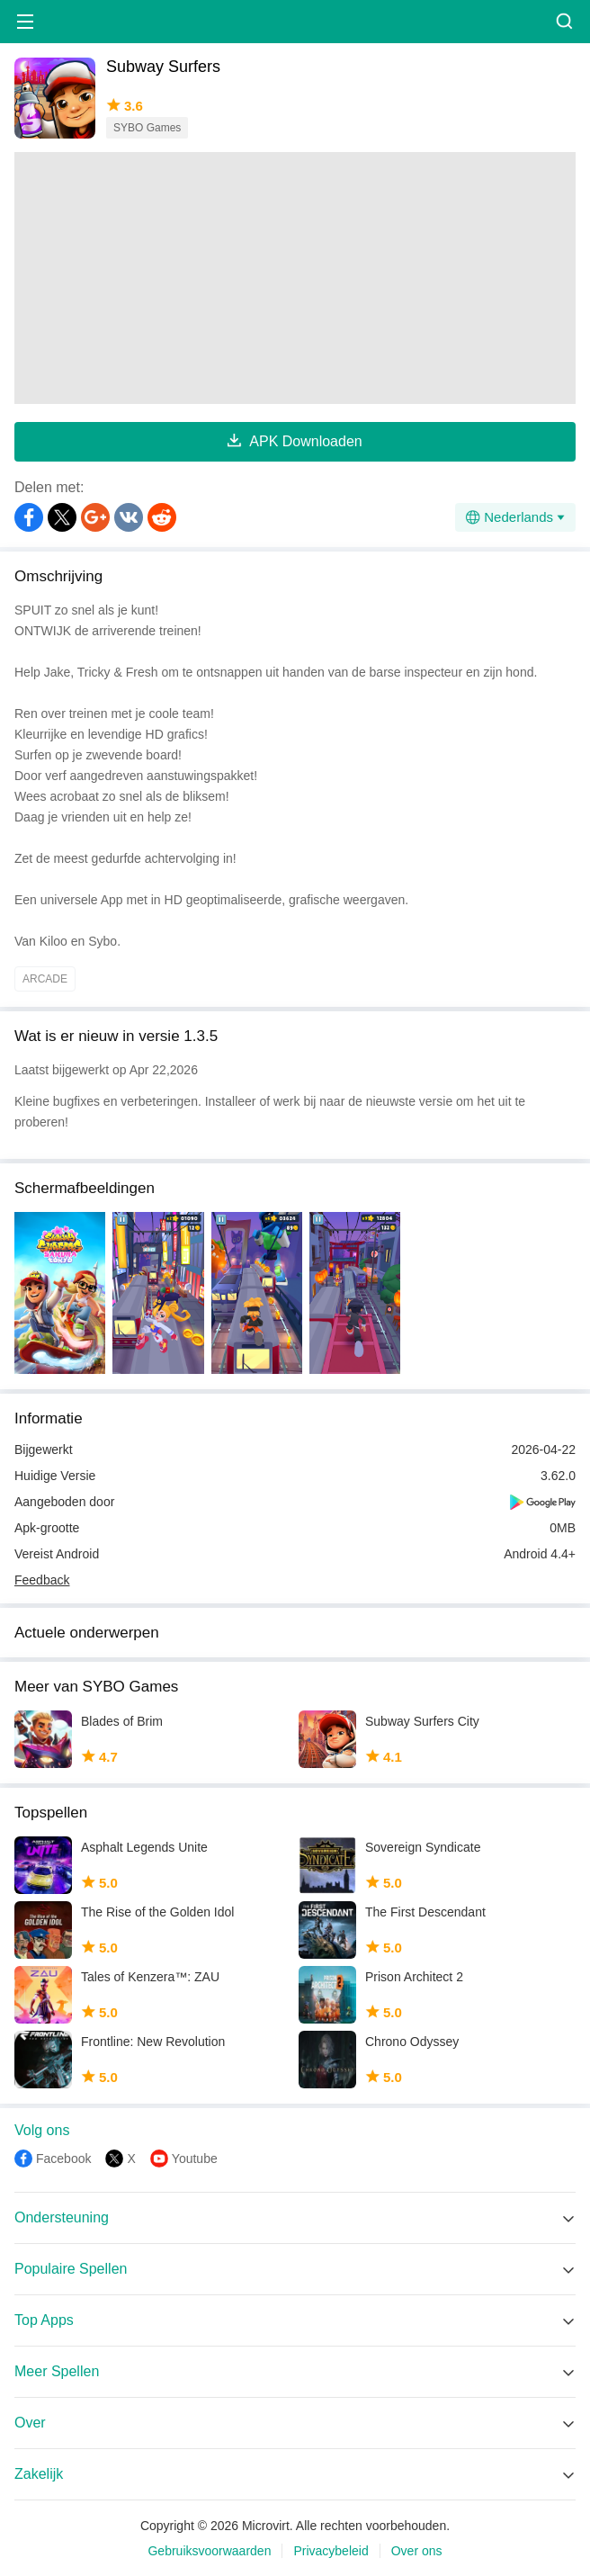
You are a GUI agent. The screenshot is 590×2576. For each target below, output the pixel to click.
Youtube (195, 2158)
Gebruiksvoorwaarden (209, 2551)
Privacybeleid (330, 2551)
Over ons (416, 2551)
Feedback (41, 1580)
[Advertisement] (295, 278)
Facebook (63, 2158)
